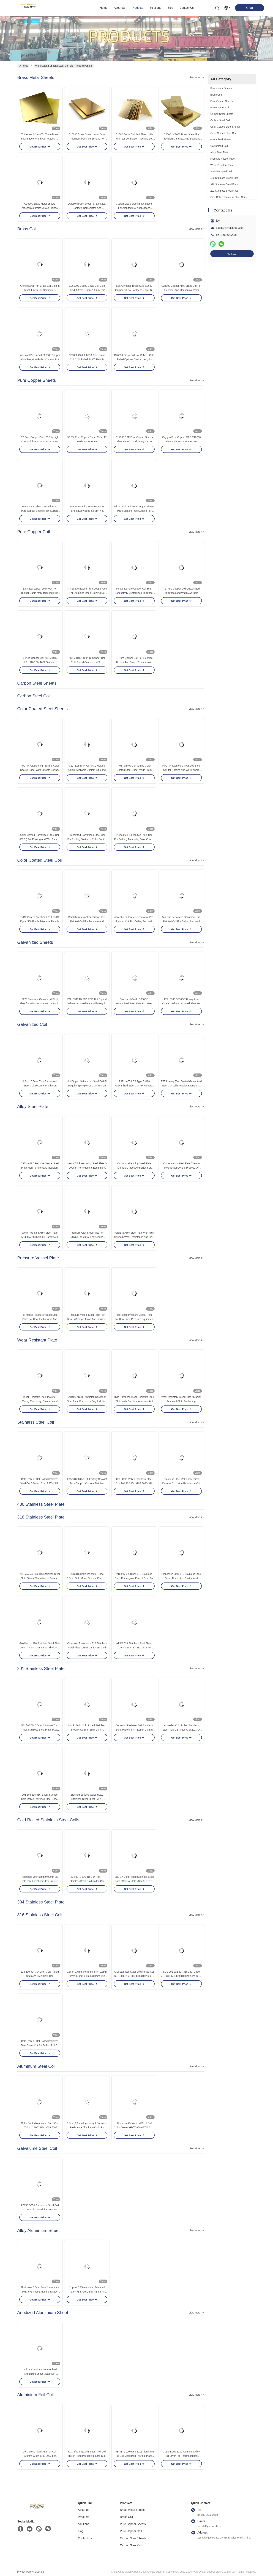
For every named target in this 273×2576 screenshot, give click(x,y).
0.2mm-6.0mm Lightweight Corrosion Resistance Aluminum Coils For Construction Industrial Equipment (87, 2127)
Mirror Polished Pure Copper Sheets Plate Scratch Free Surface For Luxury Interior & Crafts (134, 510)
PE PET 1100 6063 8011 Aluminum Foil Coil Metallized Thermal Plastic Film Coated (134, 2456)
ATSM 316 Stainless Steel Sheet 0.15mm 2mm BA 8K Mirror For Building (134, 1647)
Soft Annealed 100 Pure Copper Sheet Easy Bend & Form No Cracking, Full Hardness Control (87, 510)
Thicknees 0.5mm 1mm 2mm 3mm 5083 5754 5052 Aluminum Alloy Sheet (40, 2291)
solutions (155, 7)
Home (103, 7)
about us (119, 7)
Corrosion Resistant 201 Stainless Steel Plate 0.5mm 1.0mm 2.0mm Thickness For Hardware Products (134, 1729)
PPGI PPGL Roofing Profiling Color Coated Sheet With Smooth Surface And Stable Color (39, 770)
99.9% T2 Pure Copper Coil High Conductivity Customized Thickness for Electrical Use (134, 593)
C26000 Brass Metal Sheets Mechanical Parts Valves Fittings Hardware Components (40, 208)
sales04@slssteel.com (230, 227)
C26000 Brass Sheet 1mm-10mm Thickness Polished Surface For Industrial (87, 138)
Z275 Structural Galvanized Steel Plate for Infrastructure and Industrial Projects (40, 1003)
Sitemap (39, 2571)
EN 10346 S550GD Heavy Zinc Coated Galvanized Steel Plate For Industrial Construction (181, 1003)
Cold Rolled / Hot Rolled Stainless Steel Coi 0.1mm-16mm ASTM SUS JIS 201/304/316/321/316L (39, 1483)
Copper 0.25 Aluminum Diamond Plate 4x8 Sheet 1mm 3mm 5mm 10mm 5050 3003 (87, 2291)
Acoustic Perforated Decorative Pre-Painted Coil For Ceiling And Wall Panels (134, 921)
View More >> (196, 77)
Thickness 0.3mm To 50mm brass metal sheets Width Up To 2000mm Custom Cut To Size (39, 138)
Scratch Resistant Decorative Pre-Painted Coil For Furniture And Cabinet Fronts (87, 921)
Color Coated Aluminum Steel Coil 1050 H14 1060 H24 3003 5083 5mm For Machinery (40, 2127)
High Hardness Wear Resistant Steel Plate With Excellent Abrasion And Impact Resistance (134, 1401)
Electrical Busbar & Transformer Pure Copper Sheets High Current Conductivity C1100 (39, 510)
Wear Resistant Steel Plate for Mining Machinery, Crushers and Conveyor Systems (40, 1401)
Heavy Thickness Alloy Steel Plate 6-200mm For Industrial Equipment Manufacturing (87, 1167)
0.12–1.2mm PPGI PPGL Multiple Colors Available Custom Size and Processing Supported (87, 770)
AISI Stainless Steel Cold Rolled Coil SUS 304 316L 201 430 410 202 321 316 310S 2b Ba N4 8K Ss (134, 1976)
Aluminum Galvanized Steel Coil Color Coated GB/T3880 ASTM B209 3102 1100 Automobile (134, 2127)
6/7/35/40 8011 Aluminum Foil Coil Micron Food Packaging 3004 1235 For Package (87, 2456)
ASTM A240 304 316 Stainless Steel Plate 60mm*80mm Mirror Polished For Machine (40, 1578)
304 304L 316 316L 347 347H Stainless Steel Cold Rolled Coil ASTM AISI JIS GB (87, 1881)
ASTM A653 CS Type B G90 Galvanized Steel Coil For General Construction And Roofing (134, 1085)
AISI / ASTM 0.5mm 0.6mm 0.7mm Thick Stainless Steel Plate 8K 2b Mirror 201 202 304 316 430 (40, 1729)
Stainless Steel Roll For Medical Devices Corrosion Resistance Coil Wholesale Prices (181, 1483)
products (137, 7)
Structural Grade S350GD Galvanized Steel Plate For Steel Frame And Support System (134, 1003)
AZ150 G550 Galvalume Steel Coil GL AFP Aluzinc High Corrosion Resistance (40, 2209)
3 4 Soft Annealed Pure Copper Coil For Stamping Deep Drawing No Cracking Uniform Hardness (87, 593)
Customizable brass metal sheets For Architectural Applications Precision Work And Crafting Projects (134, 208)
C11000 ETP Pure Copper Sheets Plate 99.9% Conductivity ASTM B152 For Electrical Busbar (134, 441)
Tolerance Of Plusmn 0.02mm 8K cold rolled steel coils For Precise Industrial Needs (39, 1881)
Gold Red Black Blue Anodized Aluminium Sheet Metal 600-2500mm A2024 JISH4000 (40, 2373)
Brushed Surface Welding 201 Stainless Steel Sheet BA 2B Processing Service (86, 1799)
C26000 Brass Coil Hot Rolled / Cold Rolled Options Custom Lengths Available (134, 359)
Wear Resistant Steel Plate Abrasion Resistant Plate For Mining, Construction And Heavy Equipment (181, 1401)
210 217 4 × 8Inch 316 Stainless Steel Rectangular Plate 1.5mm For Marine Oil (134, 1578)
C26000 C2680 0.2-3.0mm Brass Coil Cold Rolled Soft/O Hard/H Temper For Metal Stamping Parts (86, 359)
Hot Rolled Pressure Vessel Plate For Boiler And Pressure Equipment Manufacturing (134, 1319)
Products (83, 2516)
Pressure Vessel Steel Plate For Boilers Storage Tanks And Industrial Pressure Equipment (87, 1319)
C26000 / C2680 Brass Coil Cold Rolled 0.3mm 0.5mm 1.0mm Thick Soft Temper (87, 290)
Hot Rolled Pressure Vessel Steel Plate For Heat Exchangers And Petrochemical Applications (39, 1319)
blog (170, 7)
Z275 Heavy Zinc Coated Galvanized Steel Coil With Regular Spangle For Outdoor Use (181, 1085)
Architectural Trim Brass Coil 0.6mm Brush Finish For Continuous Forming (39, 290)
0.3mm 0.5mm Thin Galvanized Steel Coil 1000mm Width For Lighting (40, 1085)
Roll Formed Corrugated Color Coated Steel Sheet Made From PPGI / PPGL (134, 770)
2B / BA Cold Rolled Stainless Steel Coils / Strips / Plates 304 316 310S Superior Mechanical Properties (134, 1881)
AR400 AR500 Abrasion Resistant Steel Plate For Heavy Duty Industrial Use (87, 1401)
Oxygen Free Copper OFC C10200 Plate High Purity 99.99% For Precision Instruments (181, 441)
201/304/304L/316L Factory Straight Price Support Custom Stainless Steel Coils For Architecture (87, 1483)
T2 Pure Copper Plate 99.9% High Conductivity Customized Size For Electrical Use (40, 441)
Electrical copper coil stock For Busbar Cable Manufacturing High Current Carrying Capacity (39, 593)
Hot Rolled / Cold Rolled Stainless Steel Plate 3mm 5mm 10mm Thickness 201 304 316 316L (87, 1729)
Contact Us (85, 2538)
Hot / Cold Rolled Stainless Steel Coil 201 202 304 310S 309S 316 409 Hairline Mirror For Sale (134, 1483)
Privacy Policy (25, 2571)
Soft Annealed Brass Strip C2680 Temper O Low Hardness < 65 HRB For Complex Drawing (134, 290)
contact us (187, 7)
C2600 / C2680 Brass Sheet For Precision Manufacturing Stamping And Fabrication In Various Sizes (181, 138)
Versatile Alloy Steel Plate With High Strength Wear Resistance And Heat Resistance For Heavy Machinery (134, 1237)
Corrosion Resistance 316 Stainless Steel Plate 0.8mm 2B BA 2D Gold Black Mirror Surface (87, 1647)
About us (83, 2509)
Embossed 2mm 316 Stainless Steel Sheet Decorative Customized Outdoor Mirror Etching (181, 1578)
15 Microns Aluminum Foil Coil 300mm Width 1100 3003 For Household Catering (39, 2456)
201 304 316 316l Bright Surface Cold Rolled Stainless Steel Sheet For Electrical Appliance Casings (39, 1799)
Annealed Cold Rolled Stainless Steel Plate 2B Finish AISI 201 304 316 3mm (181, 1729)
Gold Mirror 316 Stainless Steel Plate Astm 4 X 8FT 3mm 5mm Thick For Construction (39, 1647)
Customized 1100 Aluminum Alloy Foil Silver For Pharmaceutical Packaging (181, 2456)
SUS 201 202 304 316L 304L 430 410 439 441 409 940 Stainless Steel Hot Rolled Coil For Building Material (181, 1976)
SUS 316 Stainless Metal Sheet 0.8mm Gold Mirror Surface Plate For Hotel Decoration (87, 1578)
